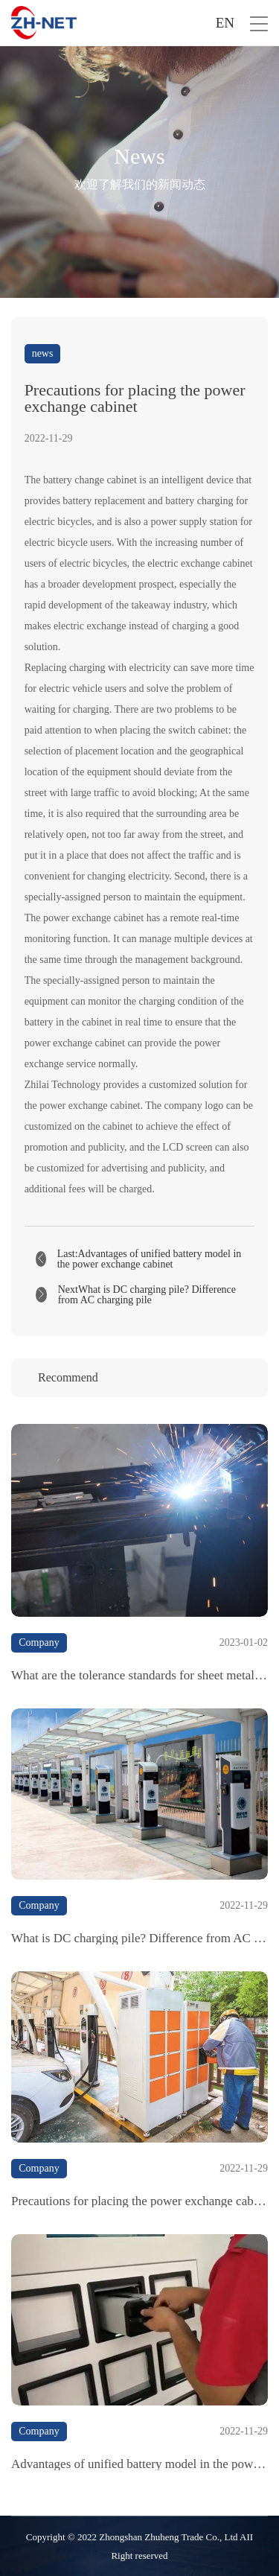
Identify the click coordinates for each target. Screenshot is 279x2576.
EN (225, 23)
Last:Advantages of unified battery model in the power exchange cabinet (149, 1259)
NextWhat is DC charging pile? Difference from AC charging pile (147, 1295)
